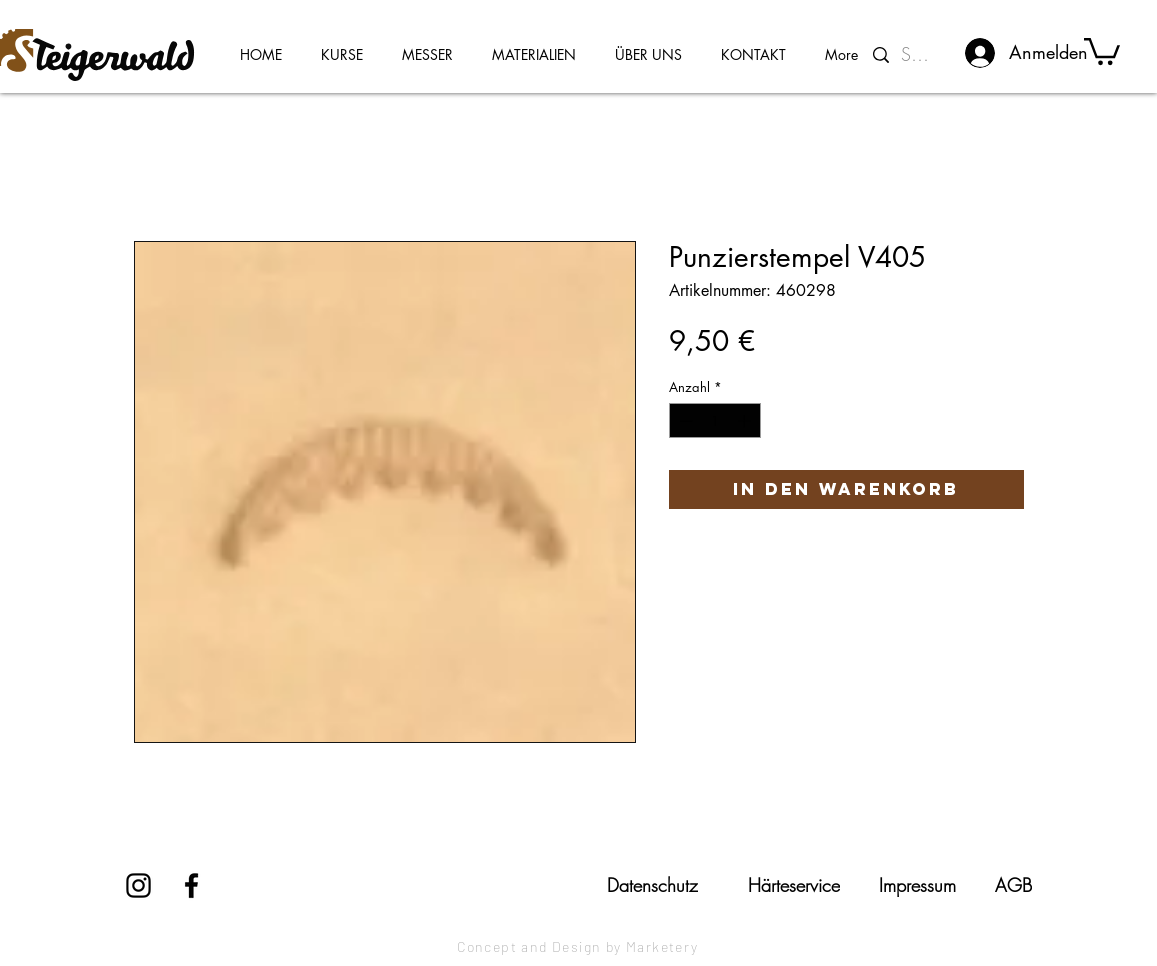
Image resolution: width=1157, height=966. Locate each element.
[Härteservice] (794, 885)
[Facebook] (191, 885)
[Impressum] (918, 885)
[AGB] (1013, 885)
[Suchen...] (919, 55)
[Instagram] (138, 885)
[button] (1102, 50)
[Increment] (746, 421)
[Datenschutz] (653, 885)
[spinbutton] (714, 421)
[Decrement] (684, 421)
